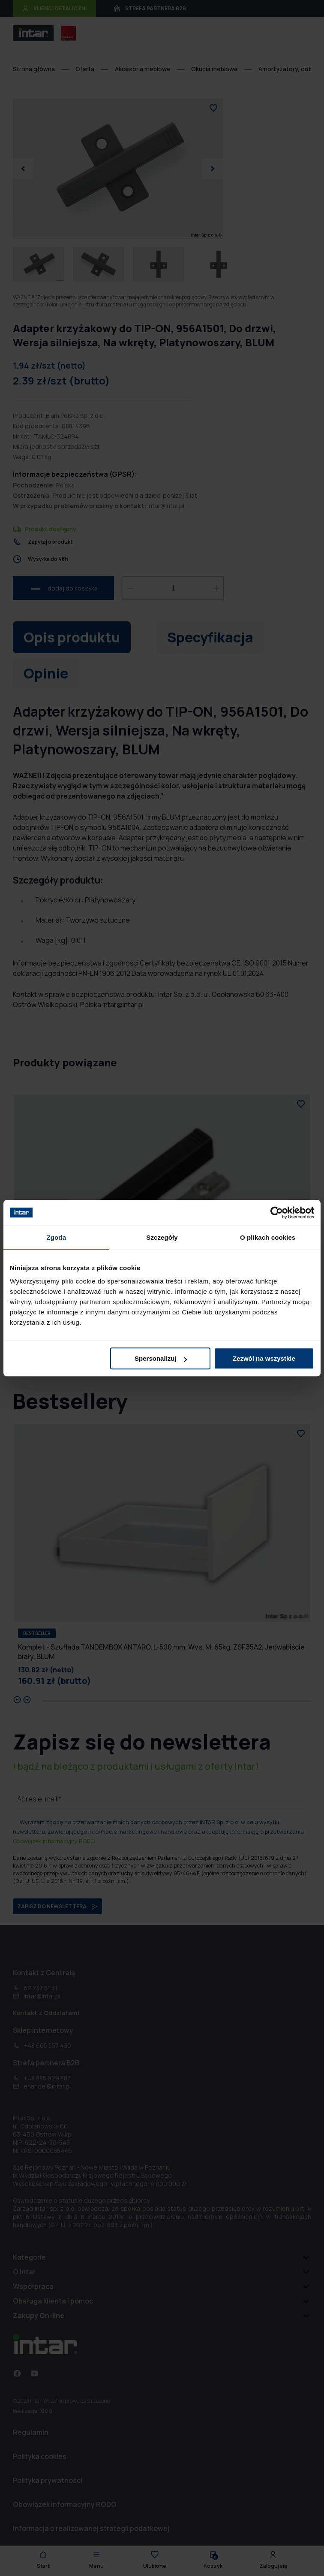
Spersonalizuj (161, 1358)
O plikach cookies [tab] (267, 1237)
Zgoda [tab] (56, 1237)
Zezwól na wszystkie (264, 1358)
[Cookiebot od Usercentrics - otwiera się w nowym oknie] (276, 1212)
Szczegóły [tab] (161, 1237)
